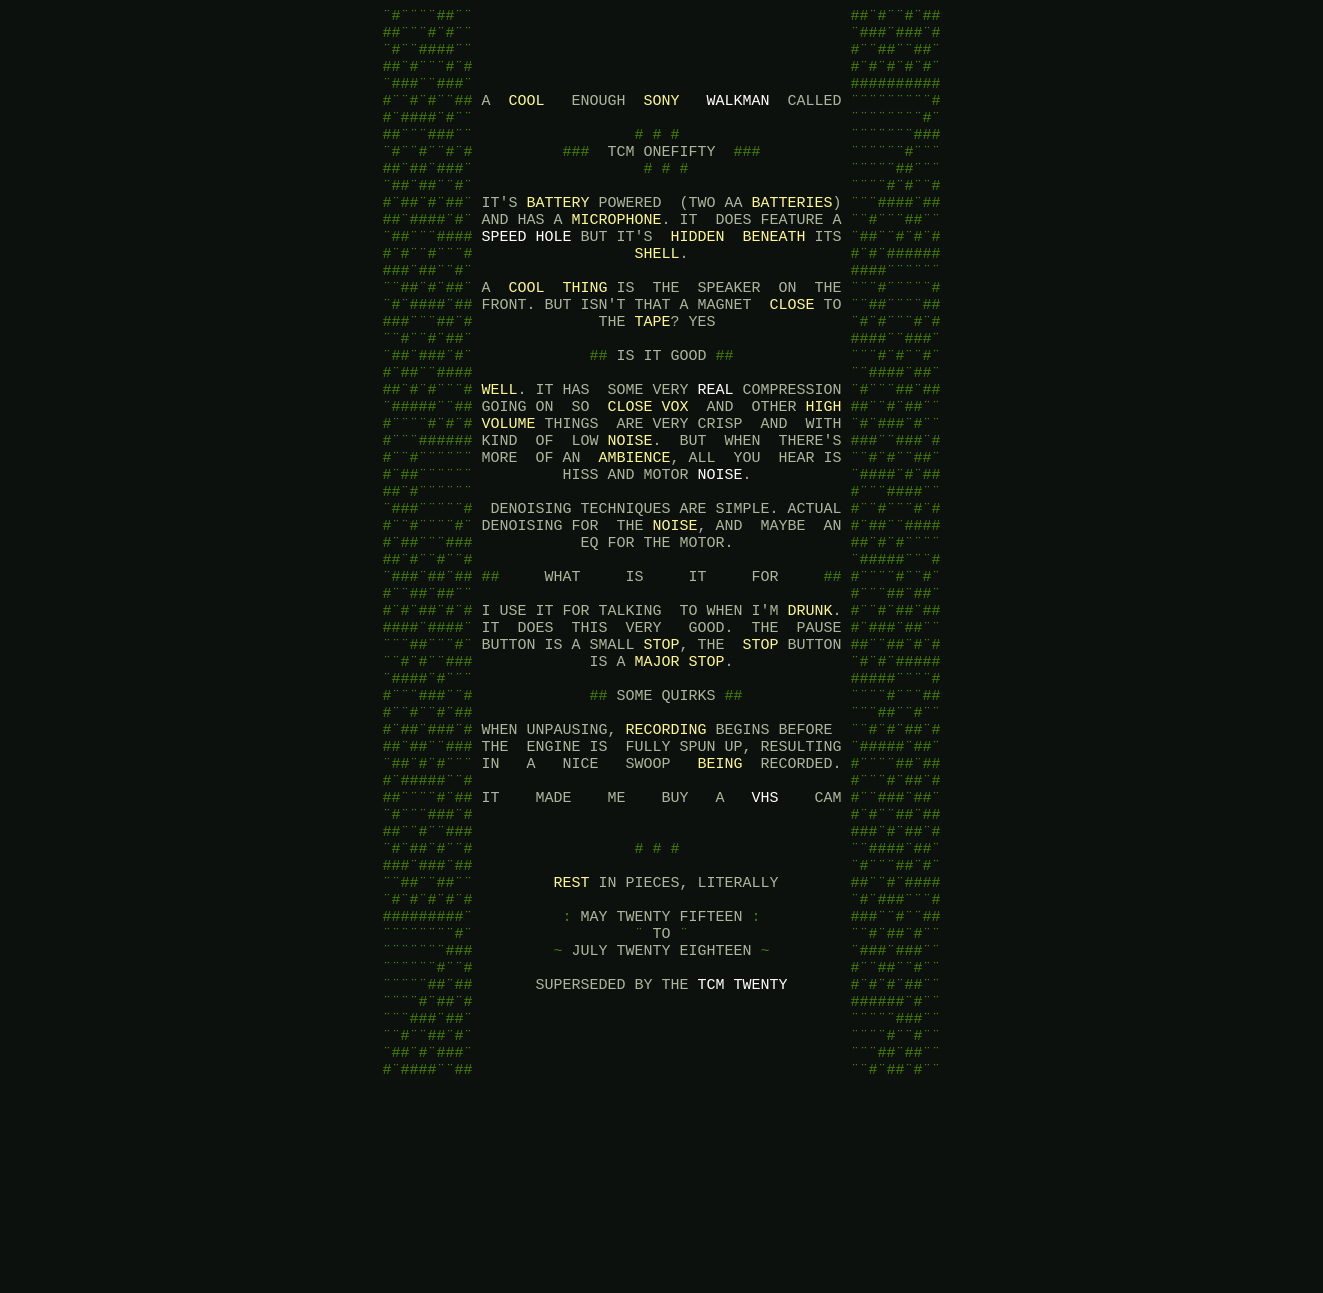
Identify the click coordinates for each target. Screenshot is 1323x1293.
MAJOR (656, 778)
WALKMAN (738, 118)
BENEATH (774, 278)
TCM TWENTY (742, 1158)
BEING (719, 898)
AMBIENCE (634, 538)
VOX (674, 478)
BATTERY (557, 238)
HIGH (824, 478)
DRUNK (809, 718)
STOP (661, 758)
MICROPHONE (616, 258)
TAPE (652, 378)
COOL (526, 118)
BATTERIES (792, 238)
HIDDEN (697, 278)
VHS (764, 938)
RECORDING (665, 858)
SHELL (656, 298)
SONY (661, 118)
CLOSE (791, 358)
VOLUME (508, 498)
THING (585, 338)
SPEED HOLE (526, 278)
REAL (716, 458)
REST (571, 1038)
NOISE (629, 518)
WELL (499, 458)
